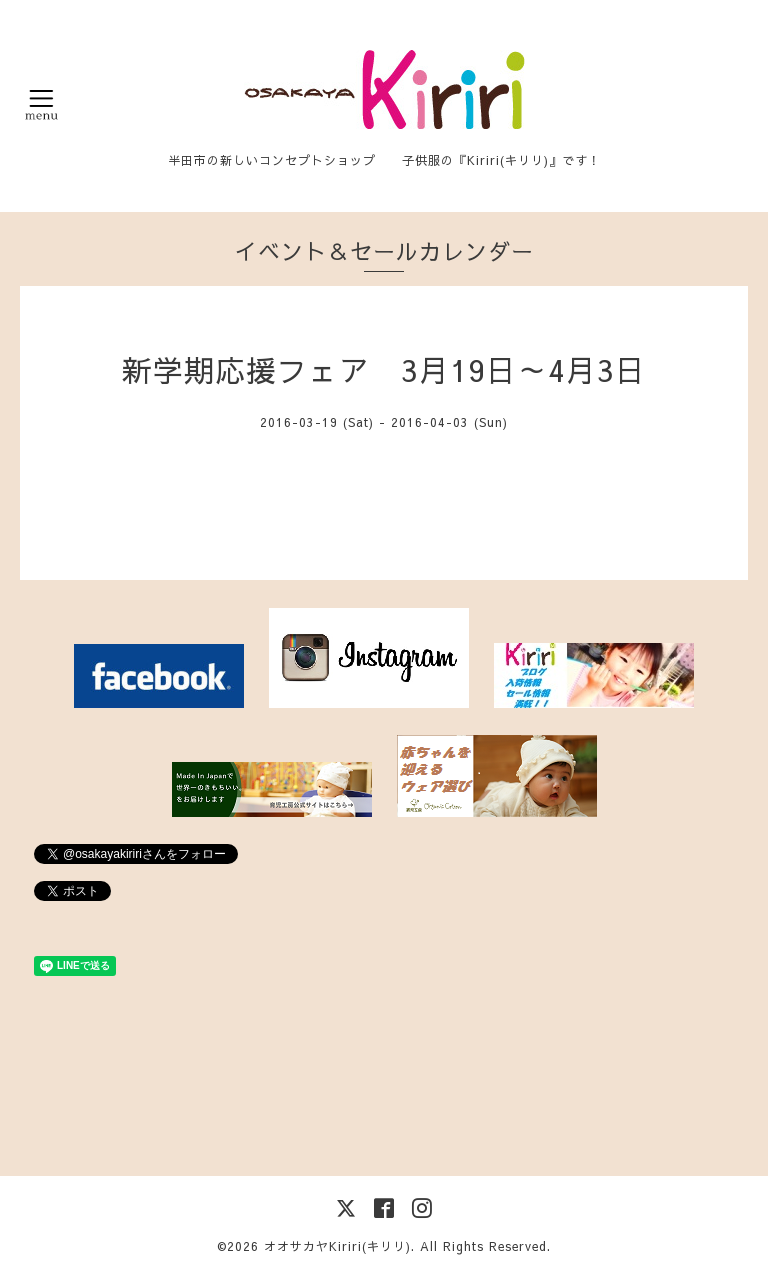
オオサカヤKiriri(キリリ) (337, 1246)
